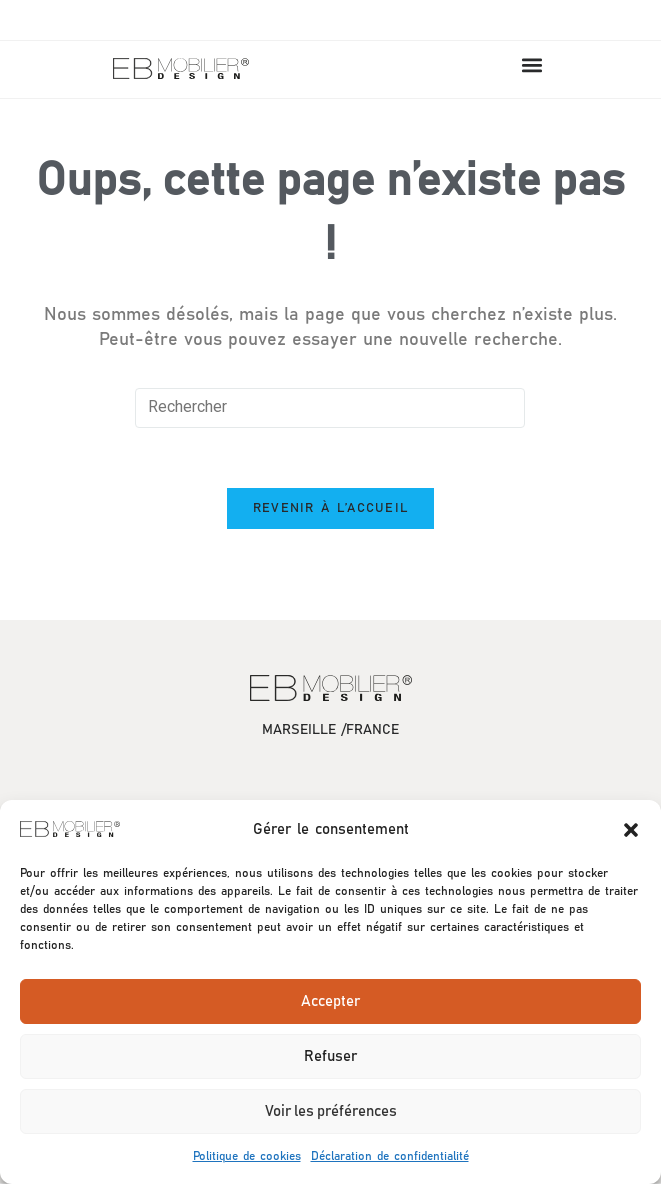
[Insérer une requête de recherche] (330, 408)
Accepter (330, 1001)
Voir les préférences (331, 1111)
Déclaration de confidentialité (390, 1156)
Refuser (330, 1056)
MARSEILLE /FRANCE (330, 731)
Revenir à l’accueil (331, 509)
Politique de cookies (247, 1156)
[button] (631, 830)
